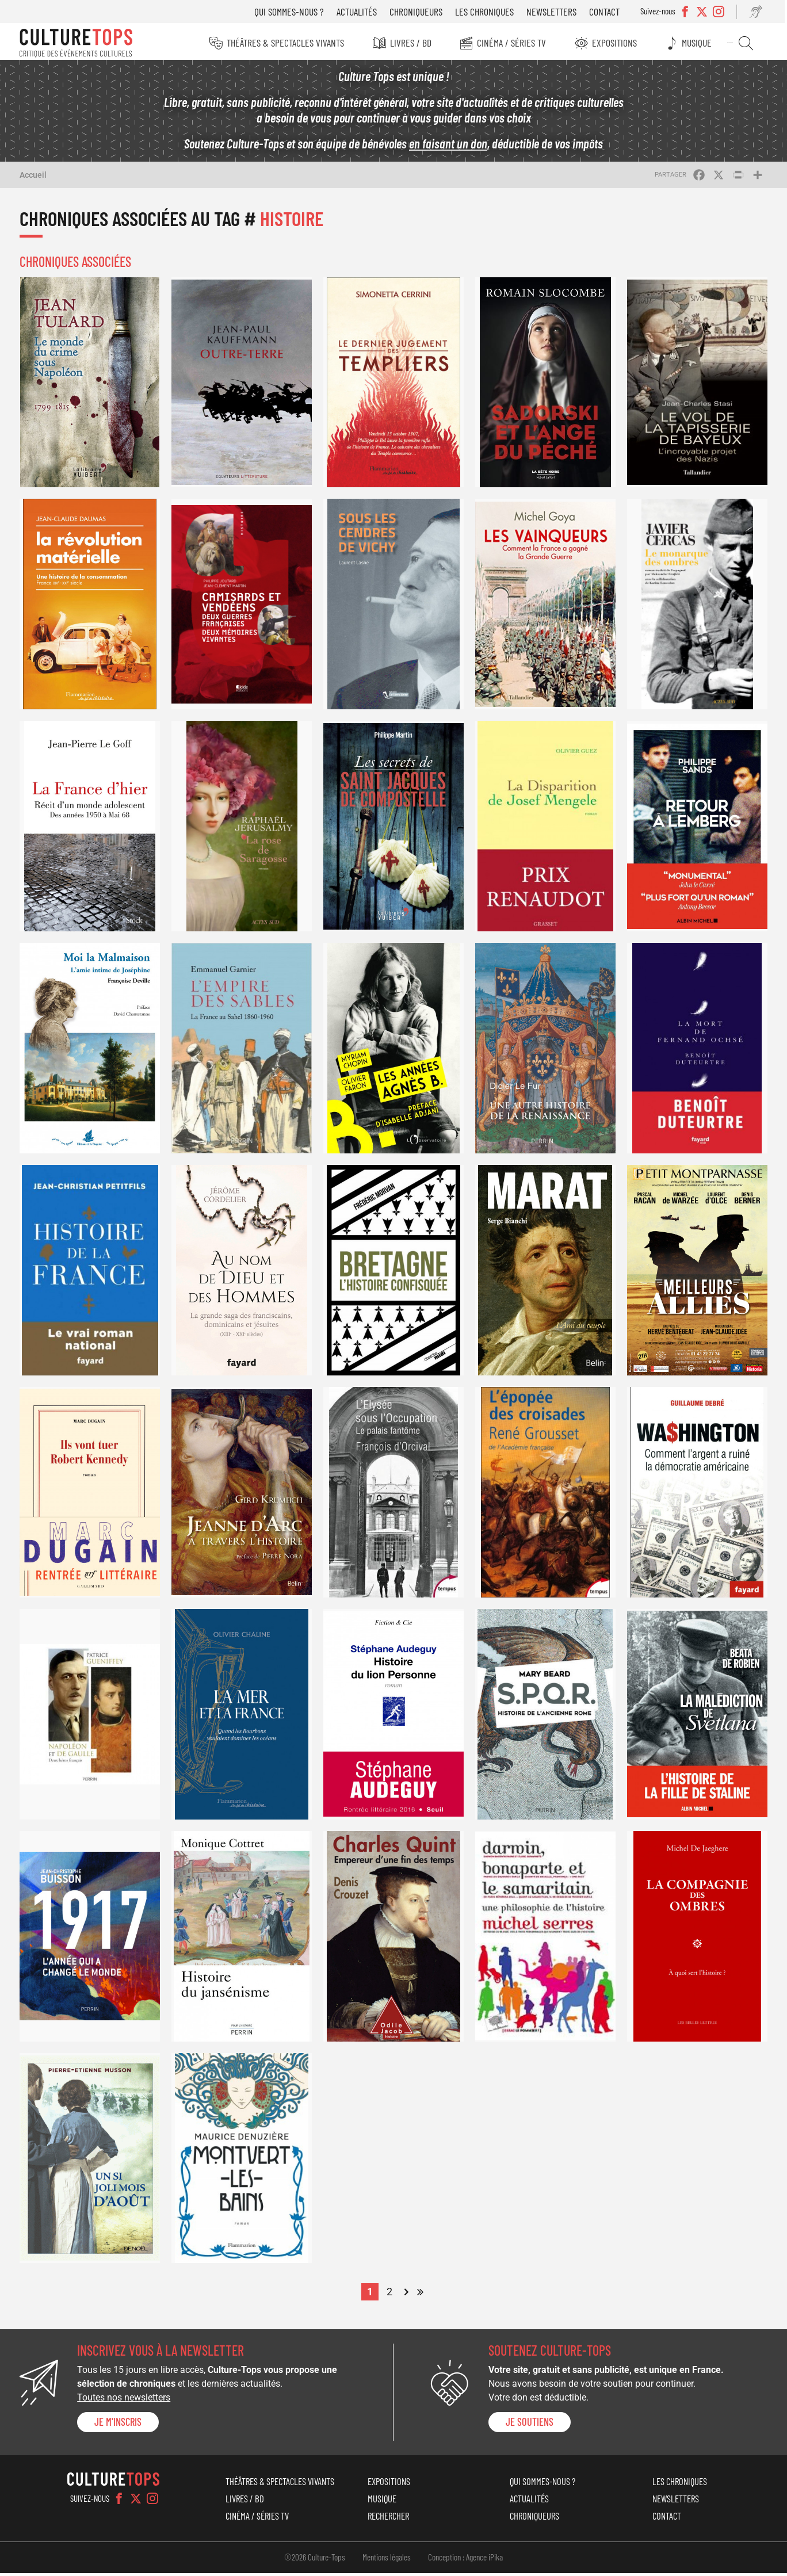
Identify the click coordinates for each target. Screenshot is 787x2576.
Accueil (33, 177)
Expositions (617, 42)
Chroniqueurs (420, 11)
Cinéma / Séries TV (514, 42)
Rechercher (748, 43)
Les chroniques (489, 11)
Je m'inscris (118, 2425)
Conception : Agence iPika (465, 2560)
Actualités (361, 11)
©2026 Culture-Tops (314, 2560)
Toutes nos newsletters (123, 2400)
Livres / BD (412, 42)
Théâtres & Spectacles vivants (286, 42)
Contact (609, 11)
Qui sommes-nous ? (293, 11)
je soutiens (529, 2425)
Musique (701, 42)
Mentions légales (386, 2560)
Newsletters (556, 11)
